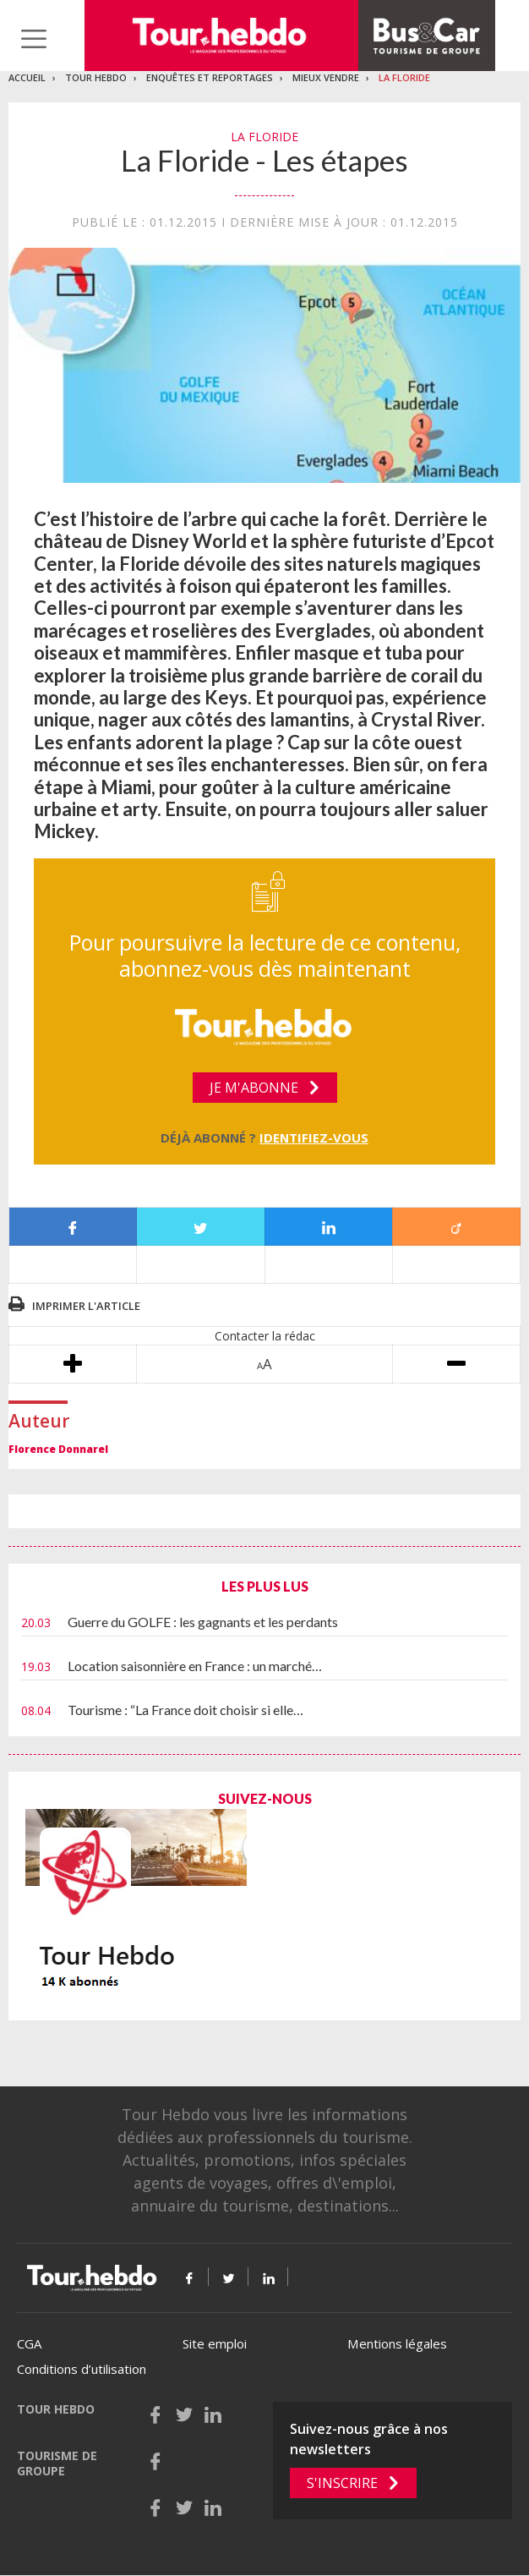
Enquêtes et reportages (209, 77)
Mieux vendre (325, 77)
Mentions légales (397, 2343)
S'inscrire (342, 2483)
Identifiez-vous (313, 1137)
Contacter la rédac (265, 1336)
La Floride (404, 77)
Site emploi (215, 2343)
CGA (29, 2343)
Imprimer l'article (86, 1305)
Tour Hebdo (96, 77)
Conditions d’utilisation (81, 2368)
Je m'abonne (254, 1087)
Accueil (27, 77)
